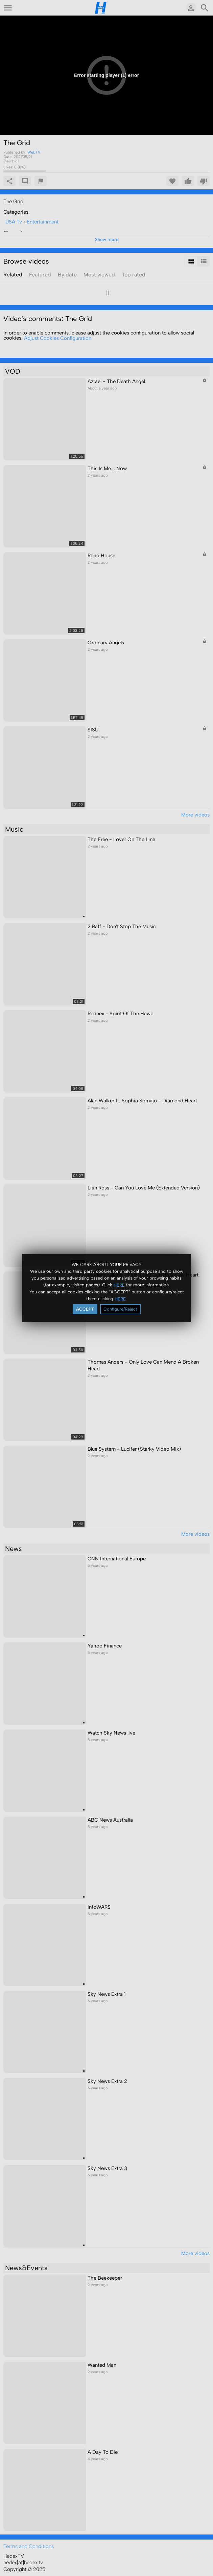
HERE (119, 1284)
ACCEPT (85, 1309)
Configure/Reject (120, 1309)
